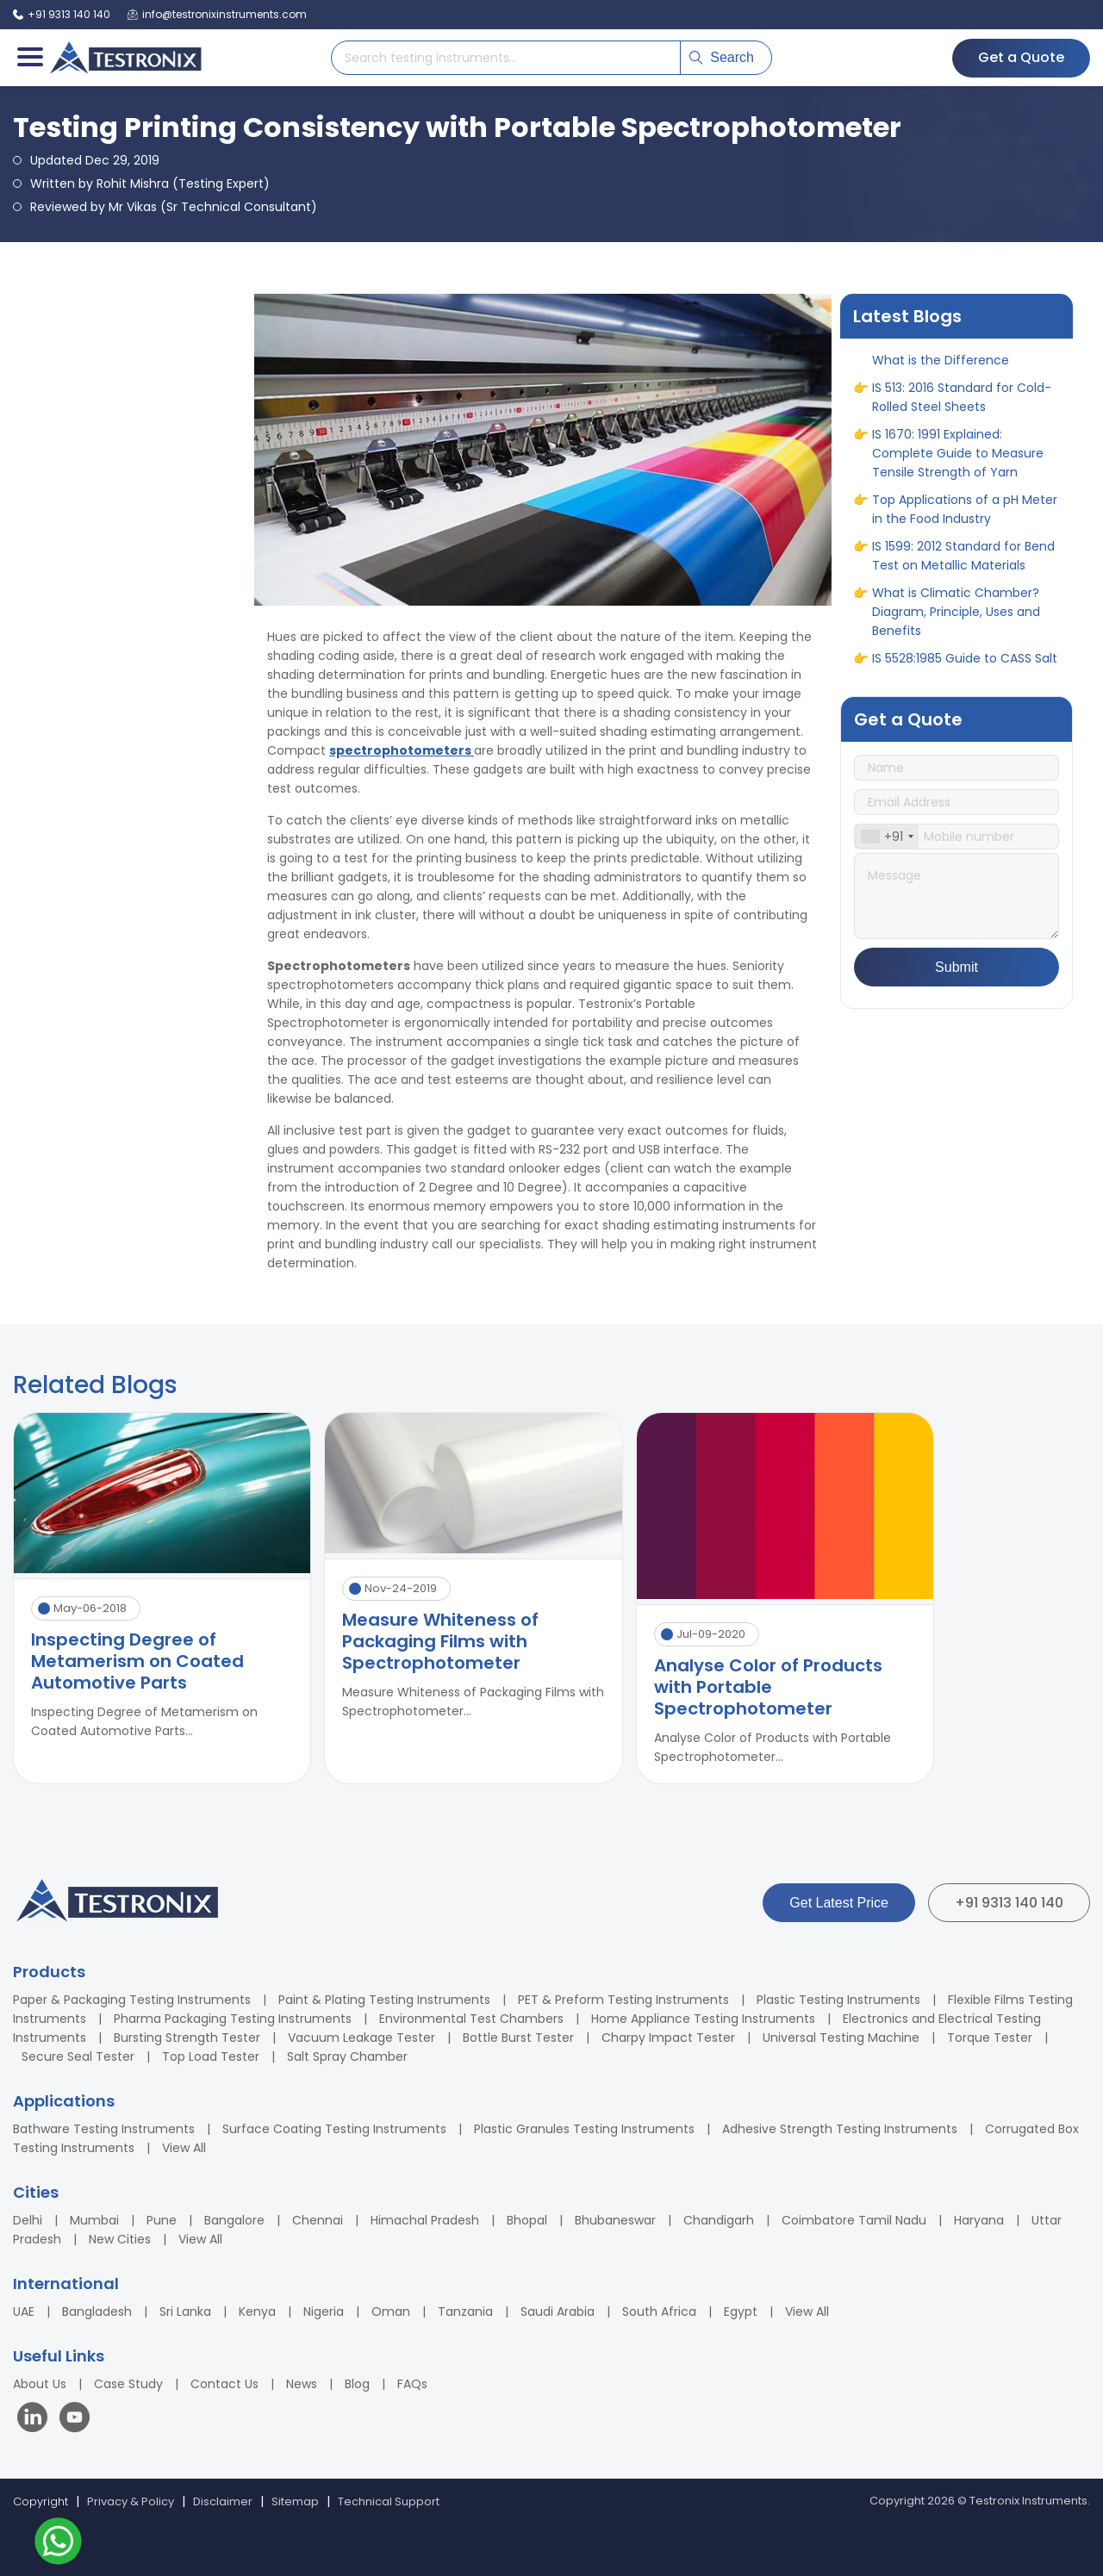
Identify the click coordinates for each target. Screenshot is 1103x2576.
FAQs (412, 2383)
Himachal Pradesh (425, 2220)
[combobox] (887, 836)
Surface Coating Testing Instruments (334, 2128)
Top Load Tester (210, 2056)
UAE (23, 2311)
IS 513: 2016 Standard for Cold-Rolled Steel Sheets (961, 407)
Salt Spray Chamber (347, 2056)
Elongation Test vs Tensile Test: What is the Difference (966, 360)
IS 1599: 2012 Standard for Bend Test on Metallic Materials (963, 565)
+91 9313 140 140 (1009, 1903)
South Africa (659, 2311)
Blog (357, 2383)
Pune (161, 2220)
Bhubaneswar (615, 2220)
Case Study (128, 2383)
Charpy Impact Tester (668, 2037)
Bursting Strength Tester (187, 2037)
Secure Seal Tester (78, 2056)
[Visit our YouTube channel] (74, 2420)
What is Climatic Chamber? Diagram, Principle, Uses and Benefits (956, 621)
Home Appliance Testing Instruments (703, 2018)
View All (184, 2147)
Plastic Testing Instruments (838, 1999)
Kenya (257, 2311)
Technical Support (388, 2501)
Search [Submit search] (721, 57)
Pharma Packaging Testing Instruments (233, 2018)
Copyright (40, 2501)
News (301, 2383)
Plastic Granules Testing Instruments (584, 2128)
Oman (390, 2311)
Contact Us (224, 2383)
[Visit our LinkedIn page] (36, 2420)
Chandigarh (718, 2220)
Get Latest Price (838, 1902)
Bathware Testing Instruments (104, 2128)
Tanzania (465, 2311)
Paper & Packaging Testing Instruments (132, 1999)
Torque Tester (989, 2037)
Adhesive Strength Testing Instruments (839, 2128)
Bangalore (234, 2220)
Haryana (979, 2220)
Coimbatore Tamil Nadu (854, 2220)
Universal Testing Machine (841, 2037)
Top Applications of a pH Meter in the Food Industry (964, 519)
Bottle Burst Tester (518, 2037)
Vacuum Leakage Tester (361, 2037)
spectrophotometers (401, 750)
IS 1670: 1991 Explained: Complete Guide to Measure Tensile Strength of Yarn (958, 462)
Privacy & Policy (130, 2501)
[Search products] (506, 57)
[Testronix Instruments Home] (125, 57)
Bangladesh (97, 2311)
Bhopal (527, 2220)
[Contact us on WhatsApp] (58, 2543)
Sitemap (295, 2501)
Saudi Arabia (557, 2311)
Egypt (740, 2311)
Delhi (27, 2220)
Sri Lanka (185, 2311)
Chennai (317, 2220)
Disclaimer (222, 2501)
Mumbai (94, 2220)
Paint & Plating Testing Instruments (384, 1999)
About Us (39, 2383)
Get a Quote (1021, 57)
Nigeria (323, 2311)
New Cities (120, 2239)
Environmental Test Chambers (471, 2018)
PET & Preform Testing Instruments (623, 1999)
